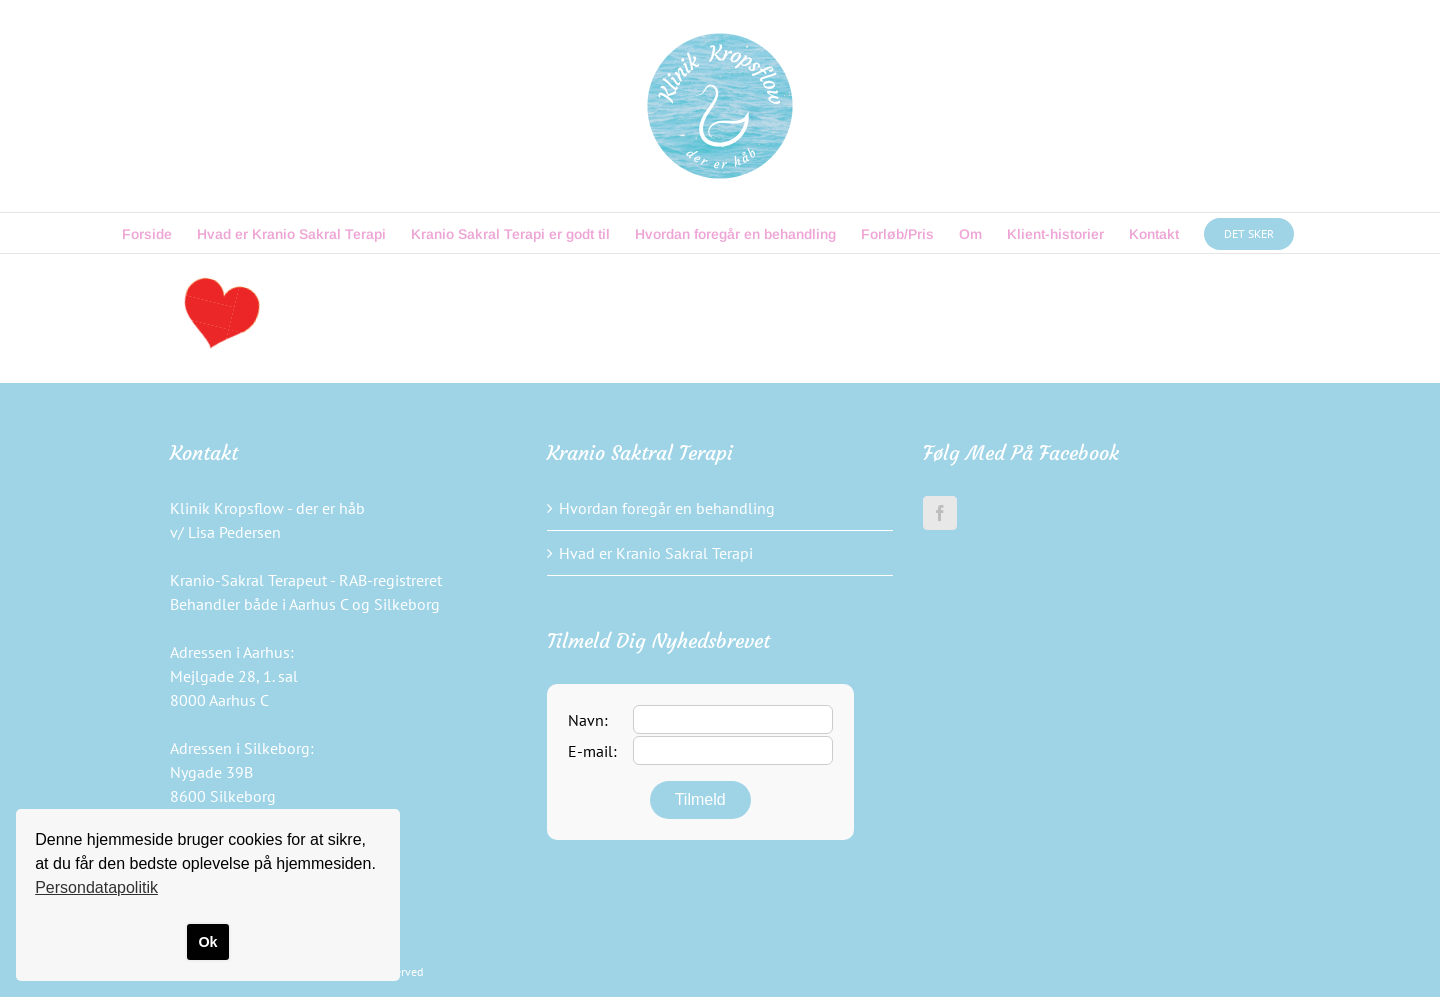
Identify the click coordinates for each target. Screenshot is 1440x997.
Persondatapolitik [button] (96, 887)
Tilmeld (700, 799)
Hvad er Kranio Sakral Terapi (656, 553)
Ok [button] (207, 942)
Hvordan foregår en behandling (667, 508)
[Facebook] (940, 513)
